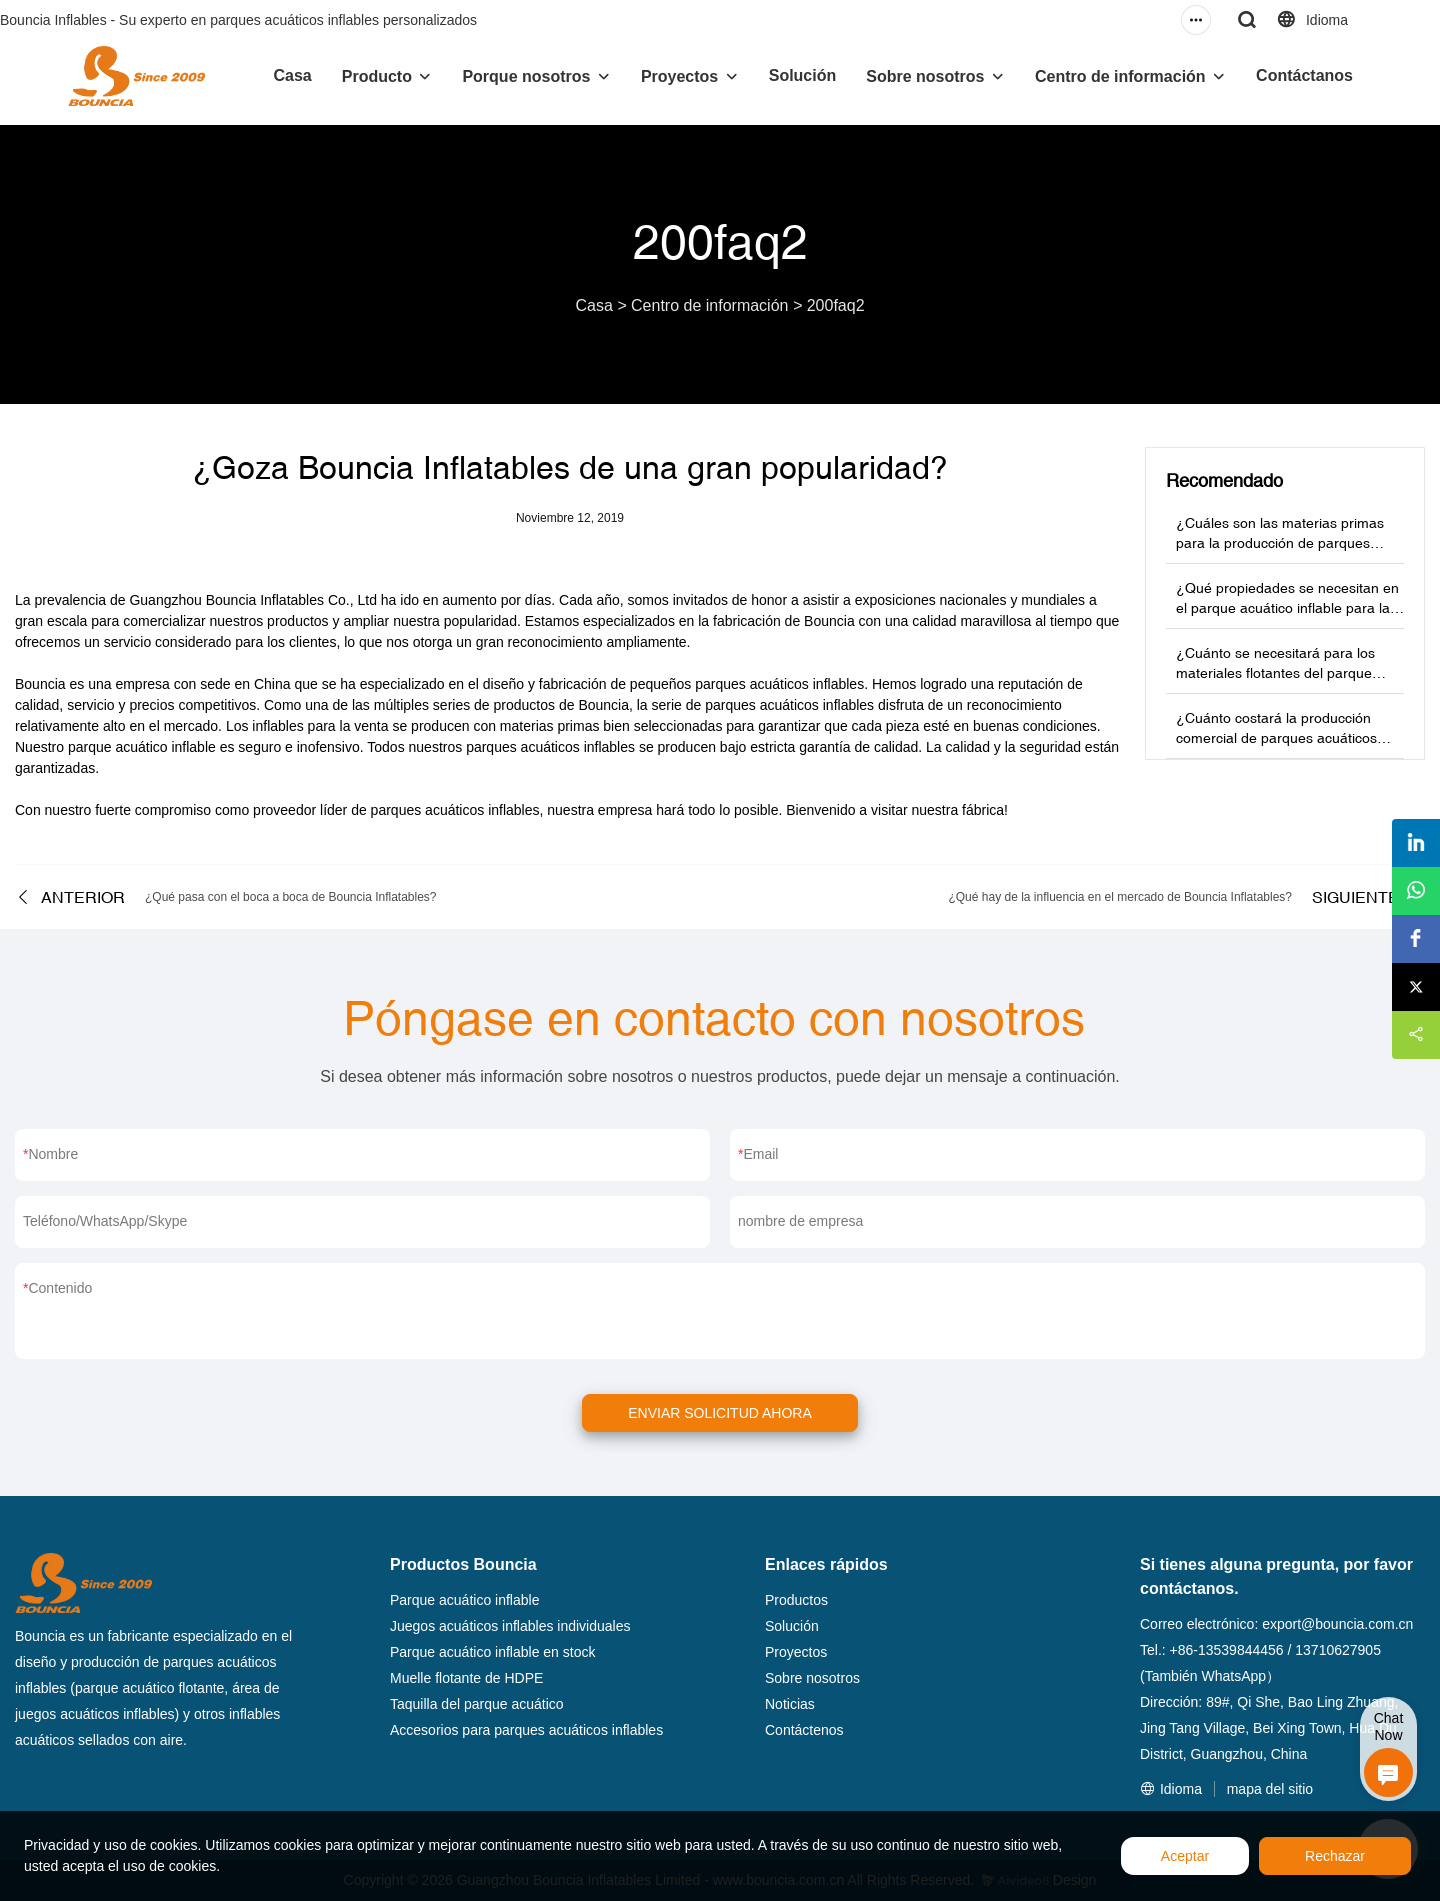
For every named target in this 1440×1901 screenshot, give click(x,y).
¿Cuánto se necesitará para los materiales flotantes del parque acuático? (1275, 673)
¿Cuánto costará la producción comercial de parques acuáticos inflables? (1276, 738)
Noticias (790, 1704)
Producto (377, 76)
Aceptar (1185, 1856)
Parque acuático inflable (464, 1600)
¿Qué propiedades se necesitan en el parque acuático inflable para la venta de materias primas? (1287, 608)
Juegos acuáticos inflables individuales (510, 1626)
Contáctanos (1304, 75)
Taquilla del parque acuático (477, 1704)
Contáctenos (804, 1730)
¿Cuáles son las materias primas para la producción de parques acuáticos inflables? (1280, 543)
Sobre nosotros (925, 76)
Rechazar (1335, 1856)
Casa (292, 75)
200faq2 (836, 305)
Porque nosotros (526, 76)
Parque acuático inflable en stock (492, 1652)
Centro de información (1120, 76)
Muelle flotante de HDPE (466, 1678)
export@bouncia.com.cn (1337, 1624)
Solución (803, 75)
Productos (796, 1600)
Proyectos (679, 76)
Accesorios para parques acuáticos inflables (526, 1730)
